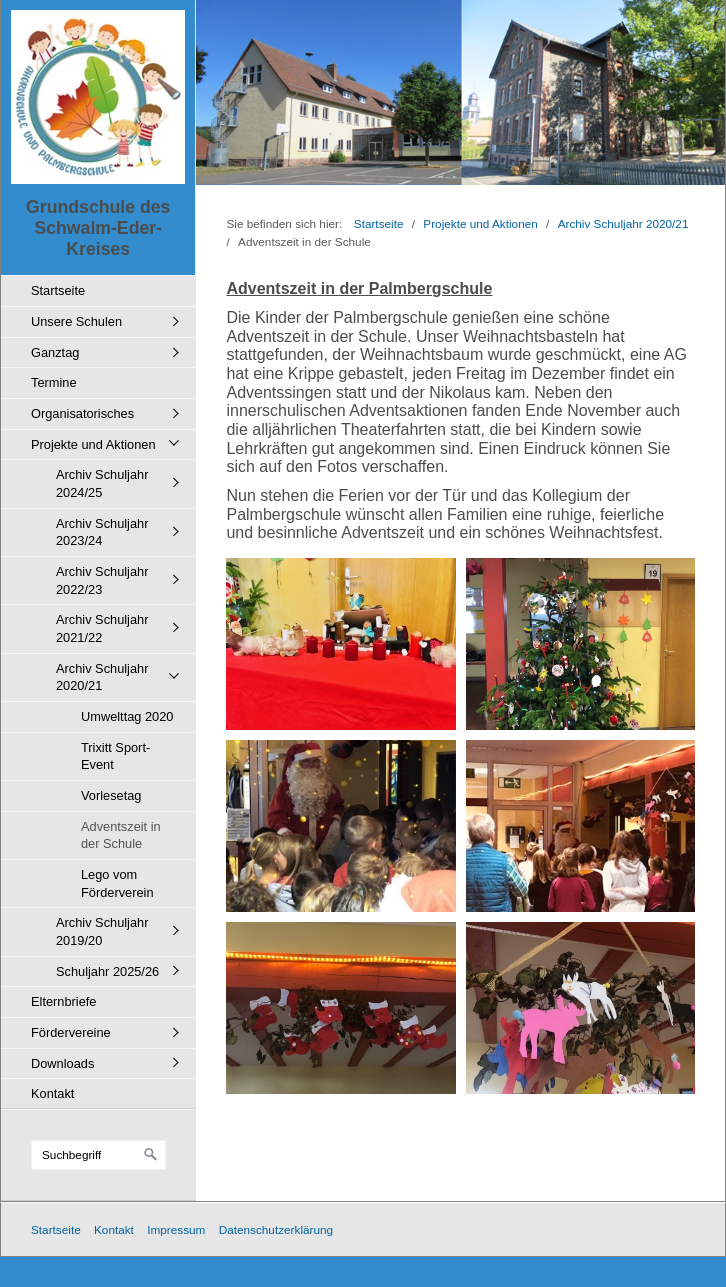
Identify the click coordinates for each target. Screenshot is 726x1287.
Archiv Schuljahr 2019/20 (102, 931)
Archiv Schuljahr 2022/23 (102, 580)
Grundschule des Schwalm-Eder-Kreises (98, 228)
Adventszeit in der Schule (121, 835)
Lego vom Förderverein (117, 883)
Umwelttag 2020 (127, 716)
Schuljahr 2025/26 (107, 971)
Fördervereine (71, 1032)
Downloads (62, 1063)
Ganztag (55, 352)
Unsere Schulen (76, 321)
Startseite (58, 290)
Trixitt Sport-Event (115, 756)
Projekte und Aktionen (93, 444)
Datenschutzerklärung (276, 1229)
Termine (54, 382)
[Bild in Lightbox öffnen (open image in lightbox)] (340, 644)
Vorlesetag (111, 795)
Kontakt (52, 1093)
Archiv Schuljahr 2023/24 (102, 532)
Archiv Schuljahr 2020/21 (102, 677)
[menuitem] (103, 290)
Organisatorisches (82, 413)
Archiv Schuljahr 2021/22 (102, 628)
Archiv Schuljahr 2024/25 (102, 483)
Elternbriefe (63, 1001)
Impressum (176, 1229)
